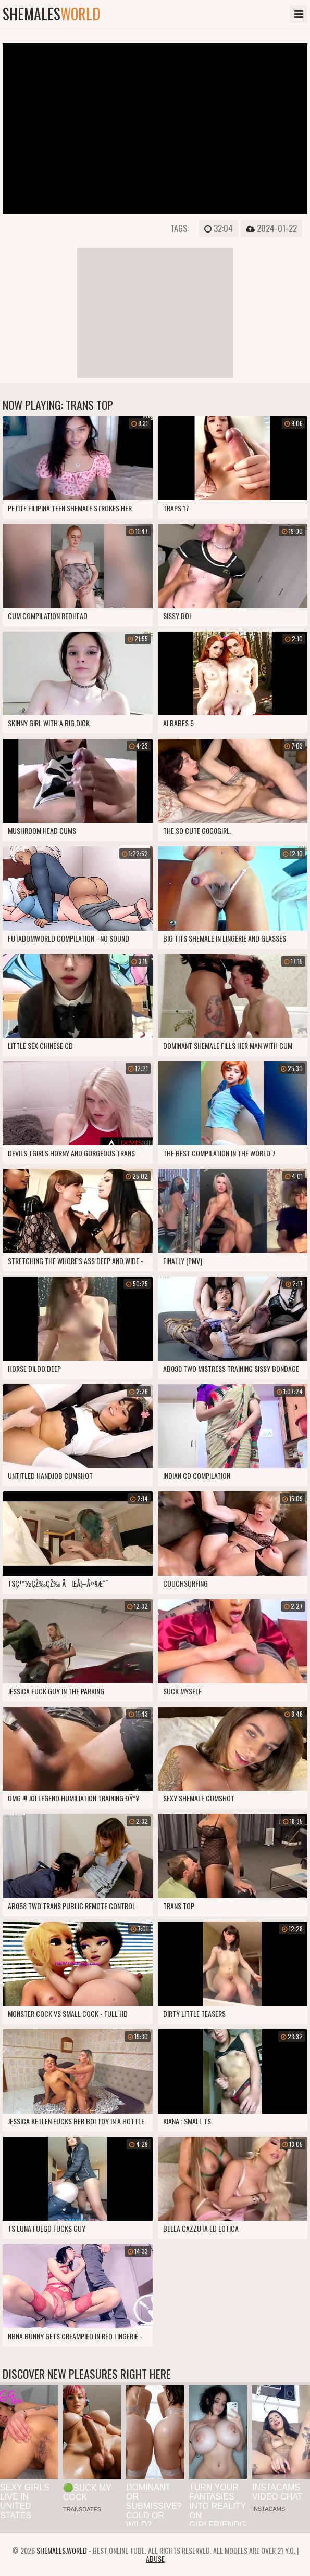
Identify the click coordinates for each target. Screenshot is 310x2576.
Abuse (155, 2558)
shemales (51, 14)
